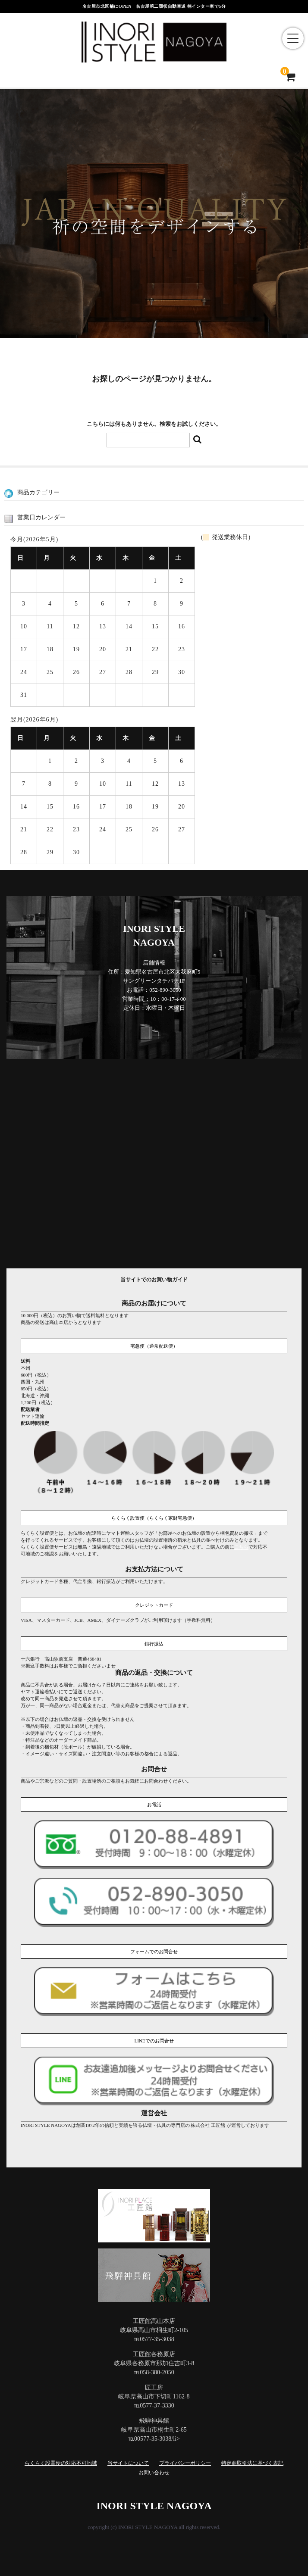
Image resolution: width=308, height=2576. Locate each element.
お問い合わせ (154, 2473)
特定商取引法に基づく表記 (252, 2463)
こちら (241, 1546)
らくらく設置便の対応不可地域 (61, 2463)
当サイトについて (128, 2463)
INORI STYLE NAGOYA (153, 2505)
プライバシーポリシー (185, 2463)
